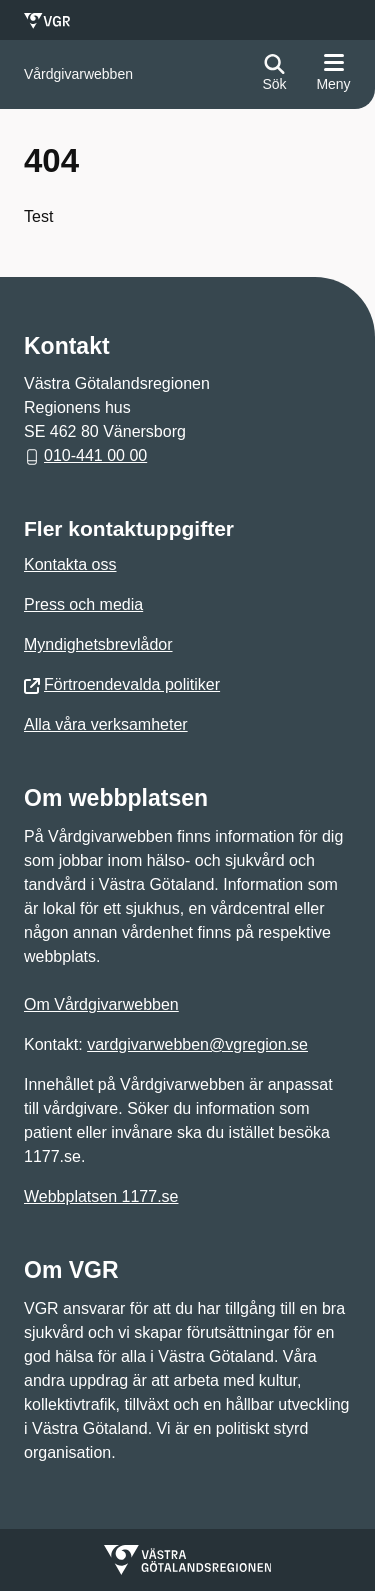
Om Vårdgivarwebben (101, 1004)
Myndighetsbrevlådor (98, 644)
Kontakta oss (70, 564)
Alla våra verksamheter (106, 724)
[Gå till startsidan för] (78, 74)
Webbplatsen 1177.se (101, 1196)
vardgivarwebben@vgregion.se (197, 1044)
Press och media (83, 604)
